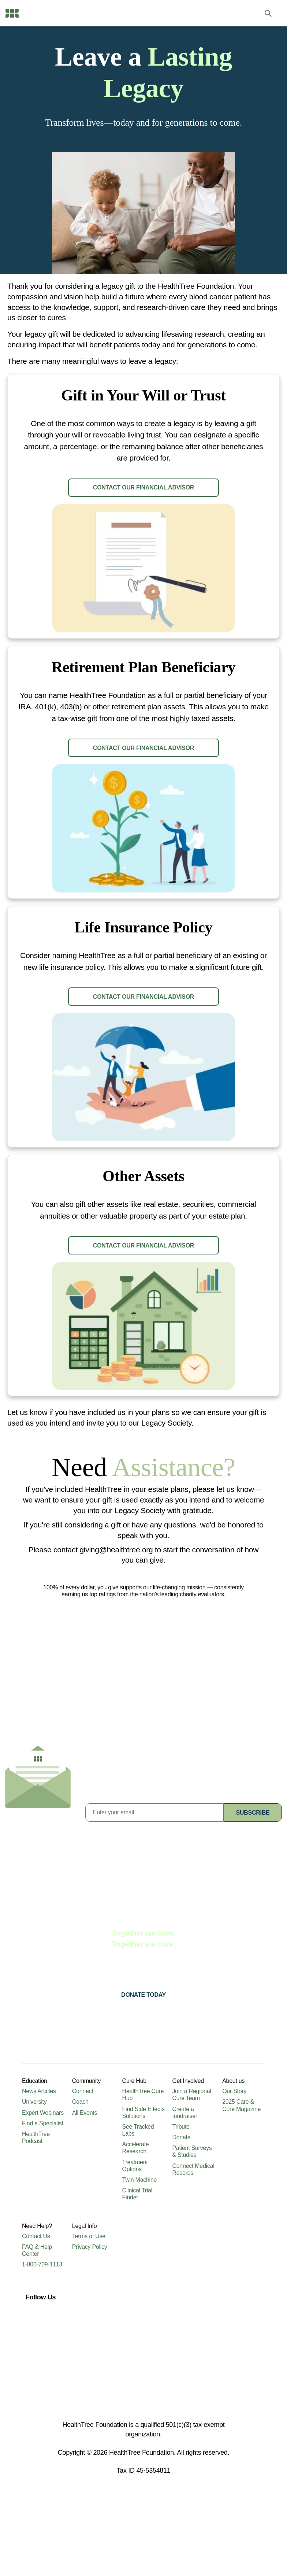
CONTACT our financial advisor (143, 498)
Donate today (143, 2058)
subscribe (252, 1875)
